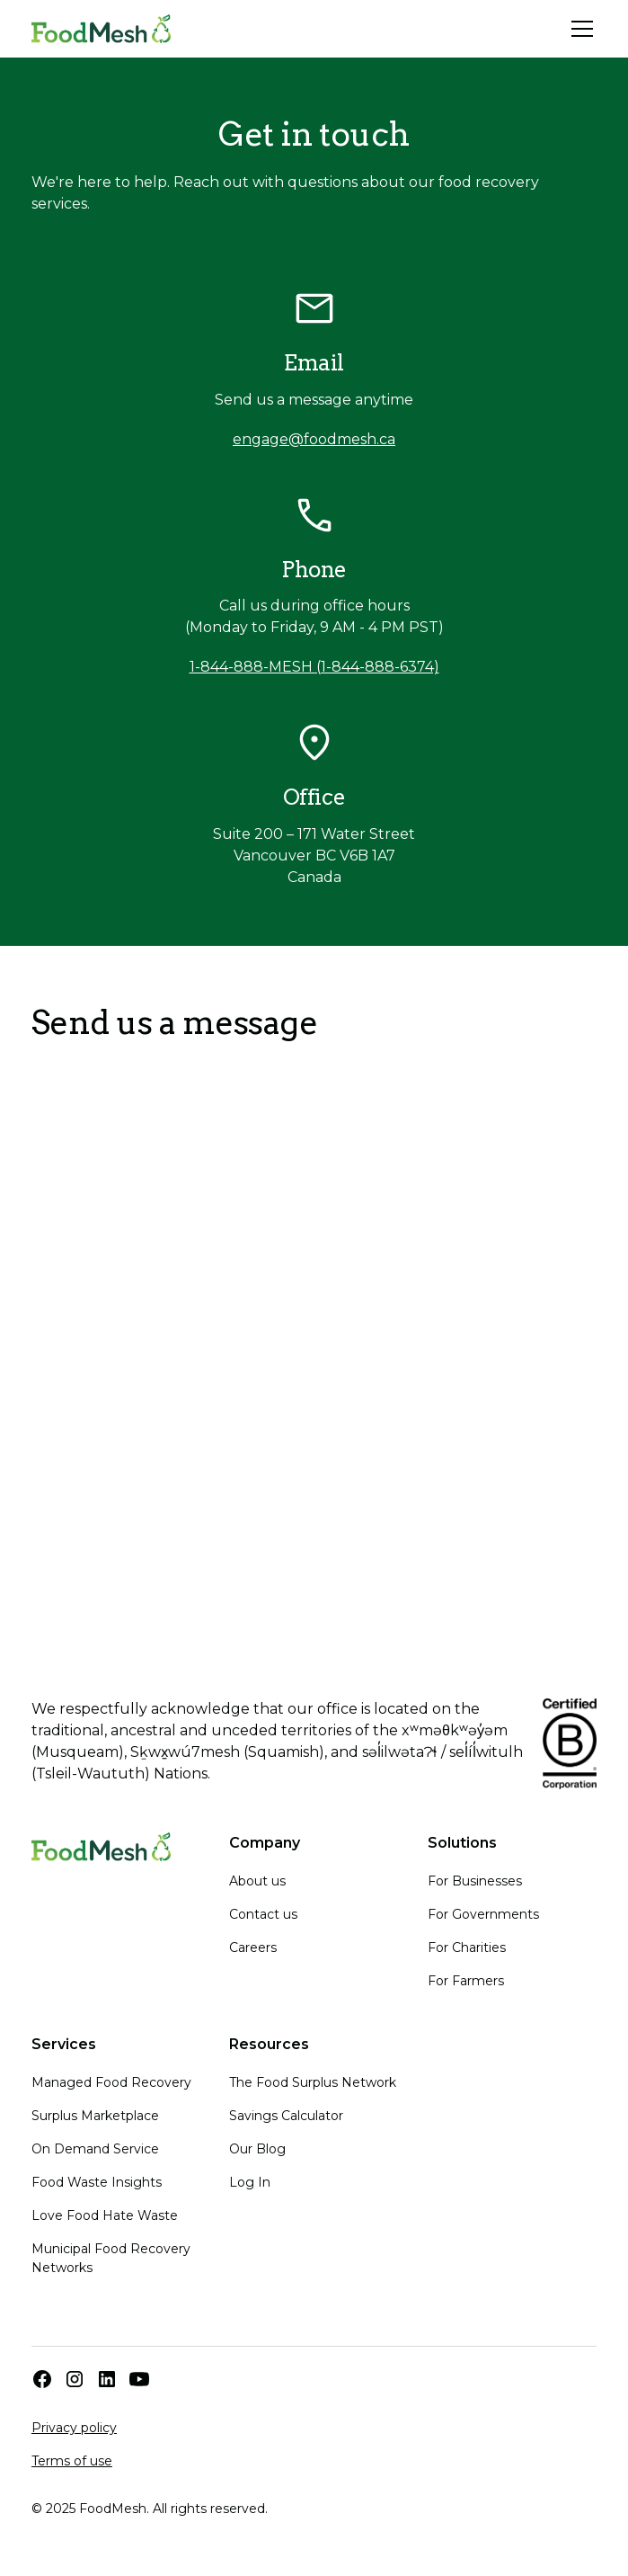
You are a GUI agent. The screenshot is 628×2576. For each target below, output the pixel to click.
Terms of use (71, 2461)
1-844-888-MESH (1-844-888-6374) (314, 666)
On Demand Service (95, 2149)
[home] (101, 28)
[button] (579, 28)
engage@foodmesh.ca (314, 439)
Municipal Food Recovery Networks (110, 2258)
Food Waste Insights (96, 2182)
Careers (253, 1947)
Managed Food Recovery (111, 2082)
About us (257, 1881)
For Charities (467, 1947)
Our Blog (257, 2149)
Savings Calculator (286, 2116)
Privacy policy (74, 2428)
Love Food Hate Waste (104, 2215)
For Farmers (466, 1981)
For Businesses (475, 1881)
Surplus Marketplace (95, 2116)
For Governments (483, 1914)
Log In (249, 2182)
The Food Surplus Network (312, 2082)
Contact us (263, 1914)
